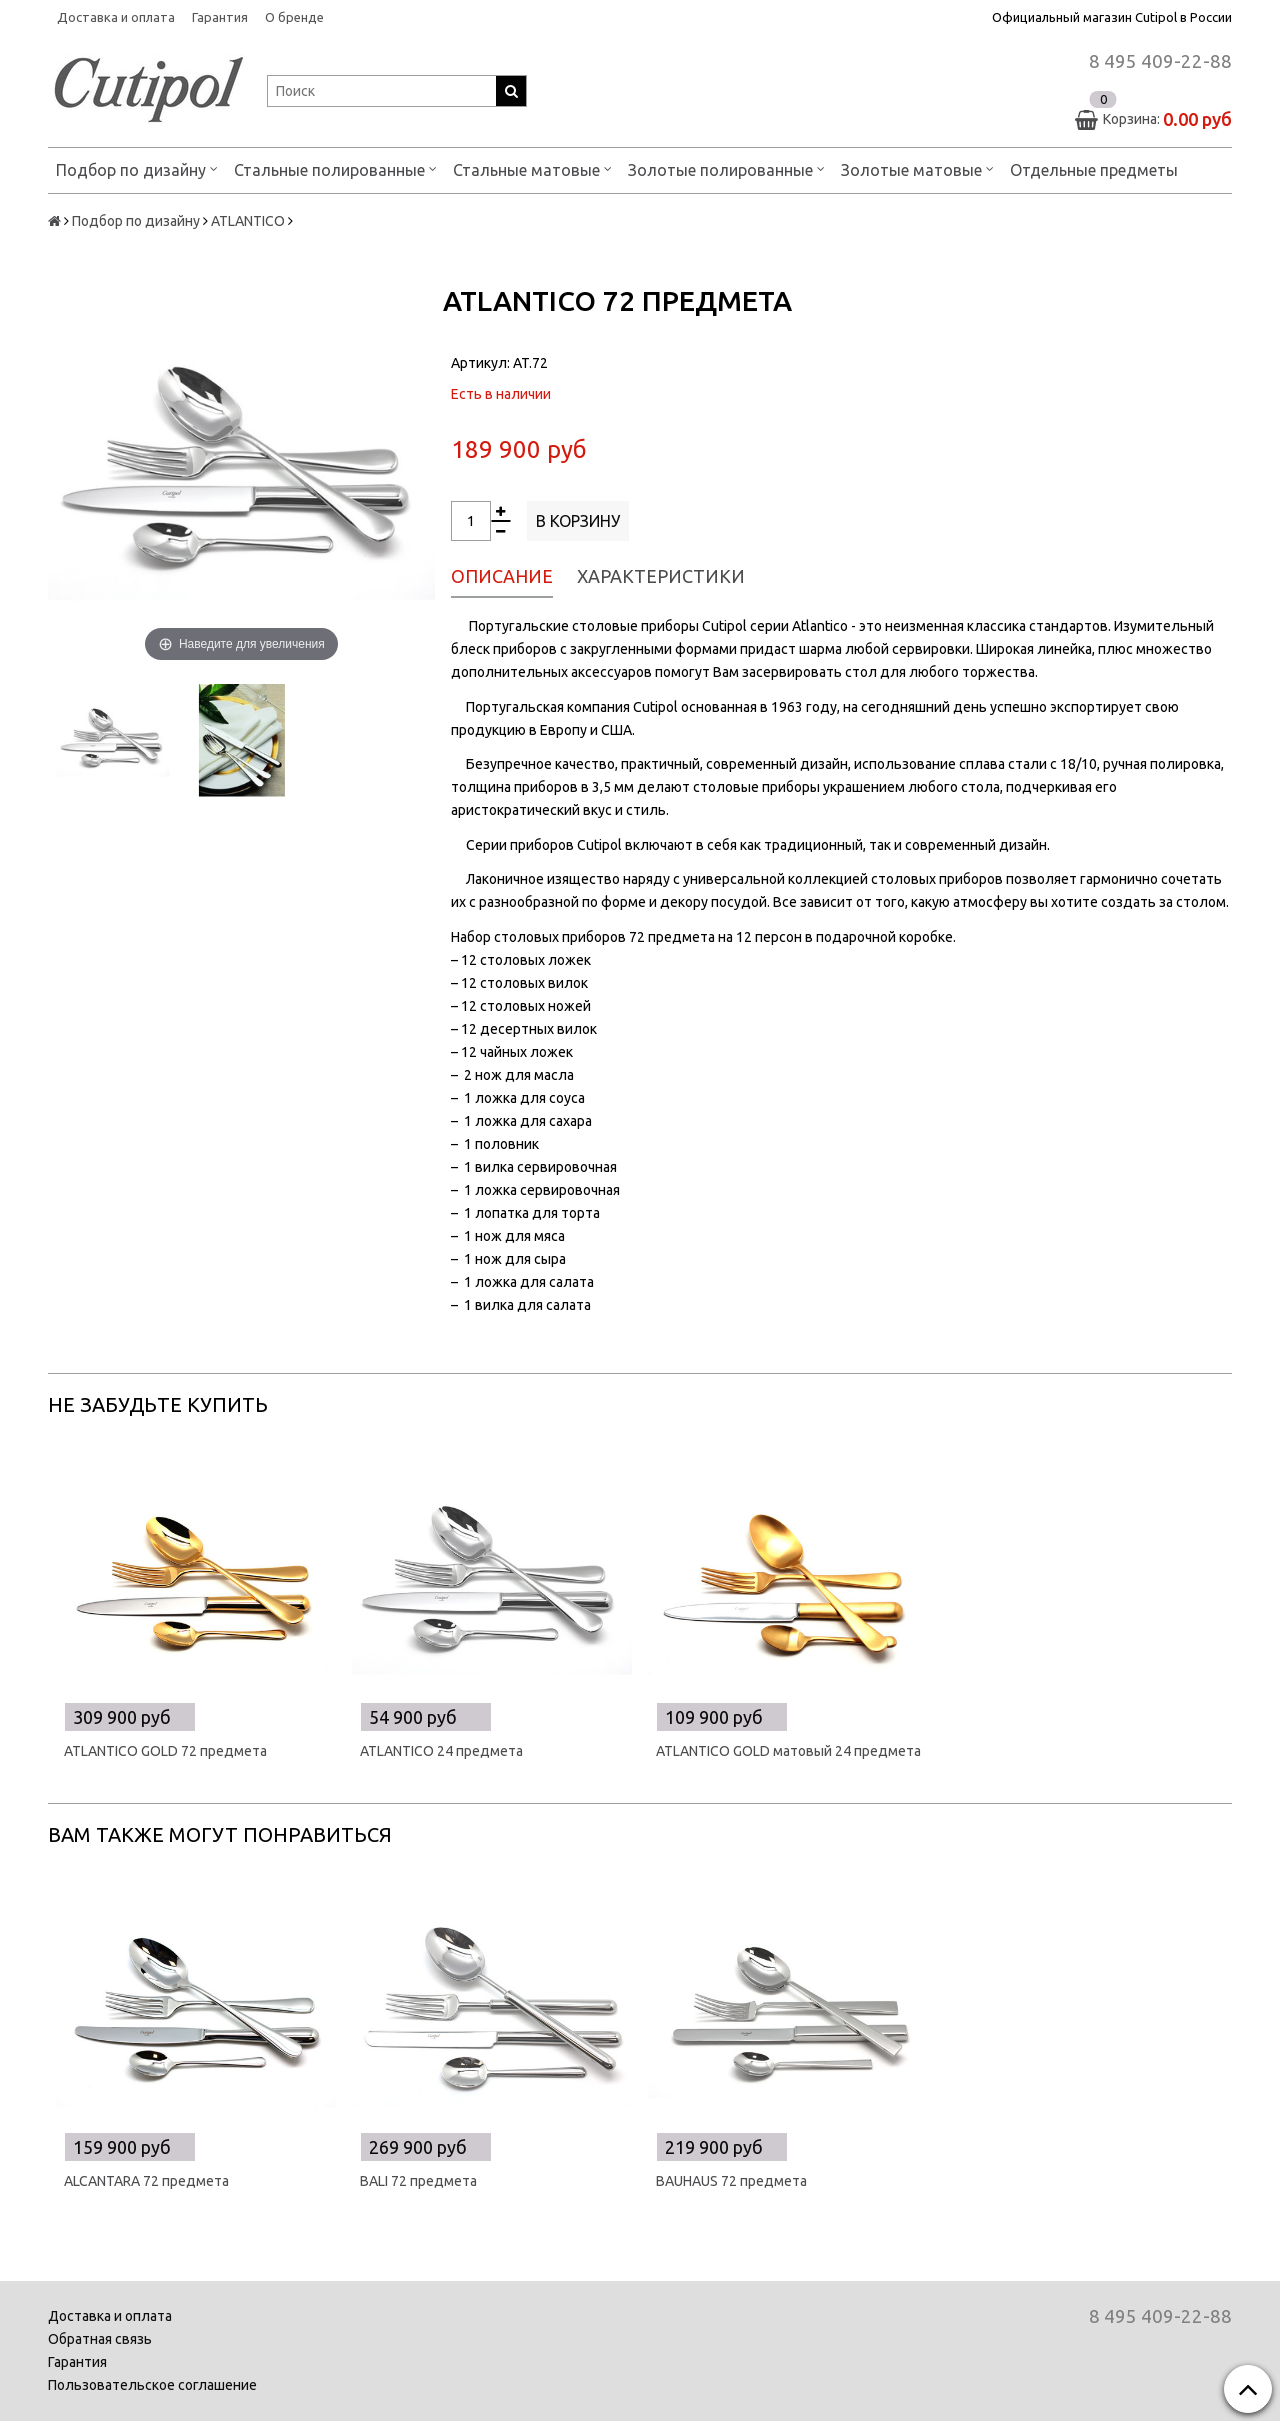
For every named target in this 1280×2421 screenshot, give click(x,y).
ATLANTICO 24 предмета (441, 1751)
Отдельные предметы (1094, 170)
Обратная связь (100, 2339)
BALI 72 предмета (418, 2181)
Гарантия (220, 17)
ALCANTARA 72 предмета (146, 2181)
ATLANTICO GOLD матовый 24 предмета (788, 1751)
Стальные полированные (335, 168)
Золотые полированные (726, 168)
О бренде (294, 17)
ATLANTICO (248, 221)
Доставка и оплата (116, 17)
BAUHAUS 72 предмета (731, 2181)
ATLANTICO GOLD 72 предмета (165, 1751)
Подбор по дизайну (137, 168)
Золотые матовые (917, 168)
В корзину (578, 521)
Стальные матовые (532, 168)
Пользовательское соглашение (152, 2385)
